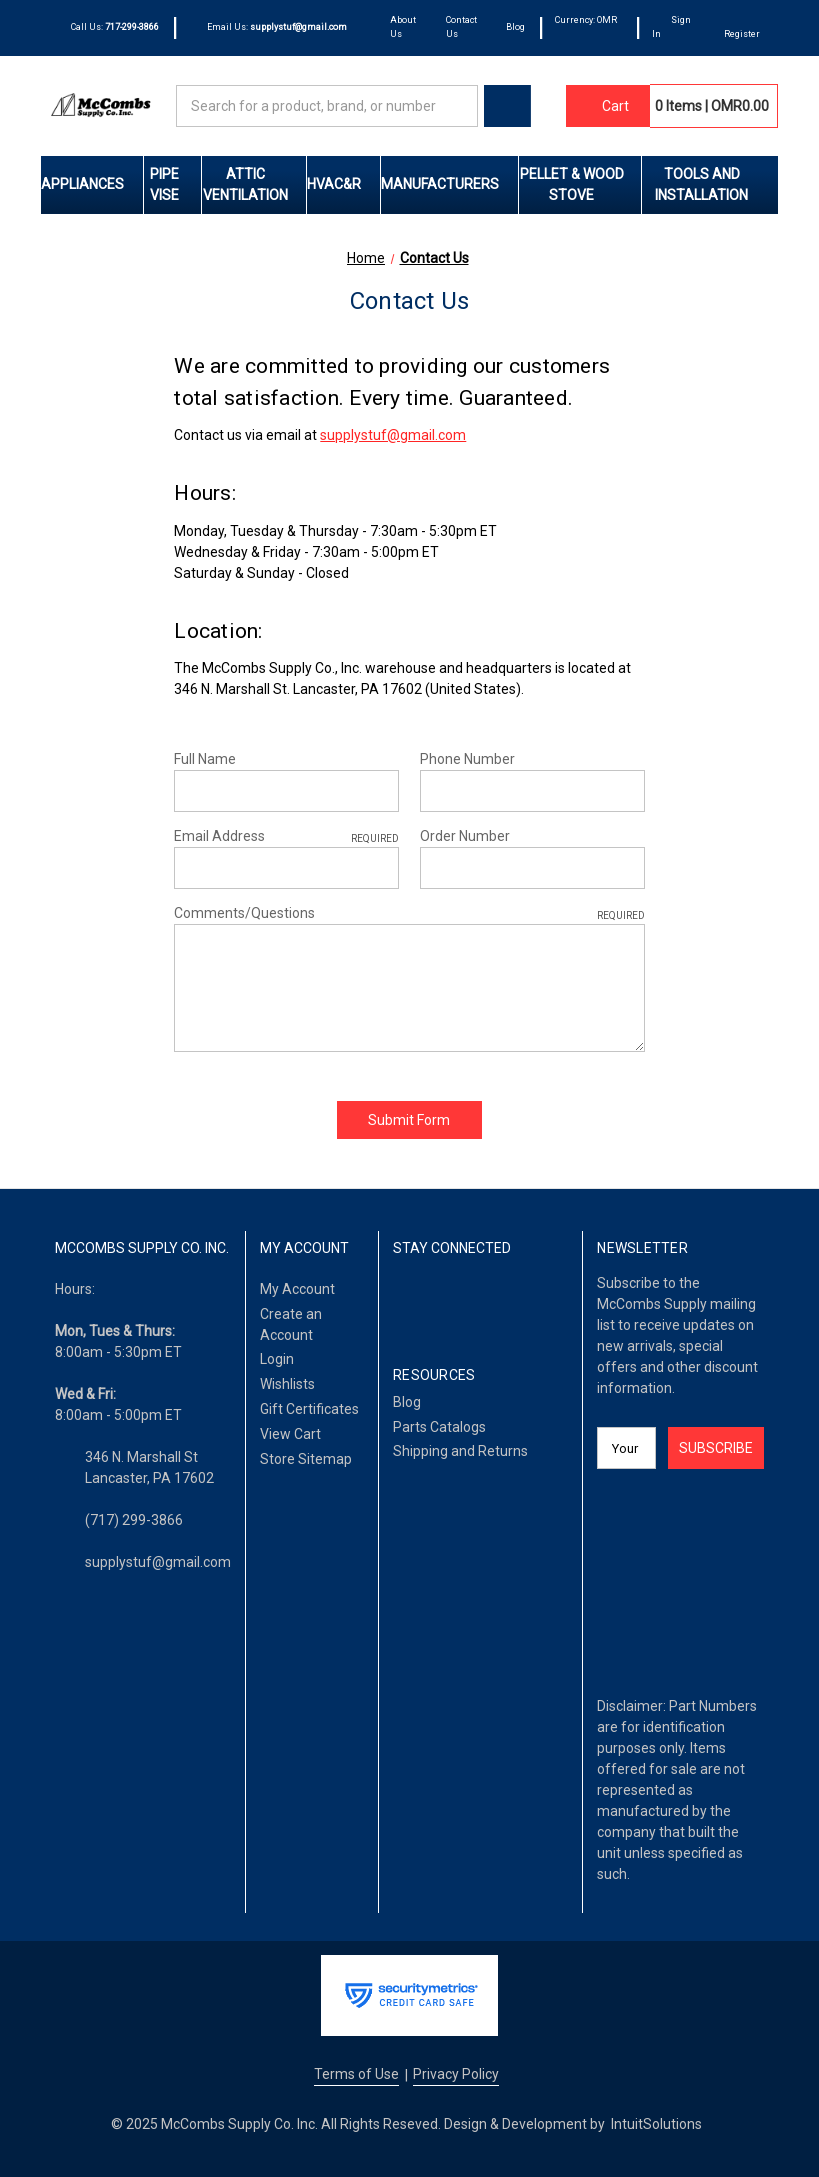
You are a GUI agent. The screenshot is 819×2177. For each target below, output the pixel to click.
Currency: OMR (586, 26)
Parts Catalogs (439, 1427)
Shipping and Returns (460, 1451)
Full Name (205, 759)
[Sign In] (674, 28)
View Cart (290, 1434)
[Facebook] (403, 1300)
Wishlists (287, 1384)
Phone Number (467, 759)
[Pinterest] (501, 1300)
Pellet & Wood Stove (580, 184)
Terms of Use (356, 2074)
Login (277, 1359)
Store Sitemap (306, 1459)
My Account (297, 1289)
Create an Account (291, 1324)
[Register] (742, 28)
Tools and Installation (716, 184)
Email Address (286, 837)
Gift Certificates (309, 1409)
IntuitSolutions (656, 2124)
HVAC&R (343, 184)
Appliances (92, 184)
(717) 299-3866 (134, 1520)
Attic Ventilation (254, 184)
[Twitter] (469, 1300)
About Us (403, 27)
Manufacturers (449, 184)
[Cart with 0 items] (608, 106)
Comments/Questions (409, 914)
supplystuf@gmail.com (393, 435)
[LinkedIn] (436, 1300)
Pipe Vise (175, 184)
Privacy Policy (456, 2074)
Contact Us (461, 27)
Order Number (465, 836)
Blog (515, 27)
